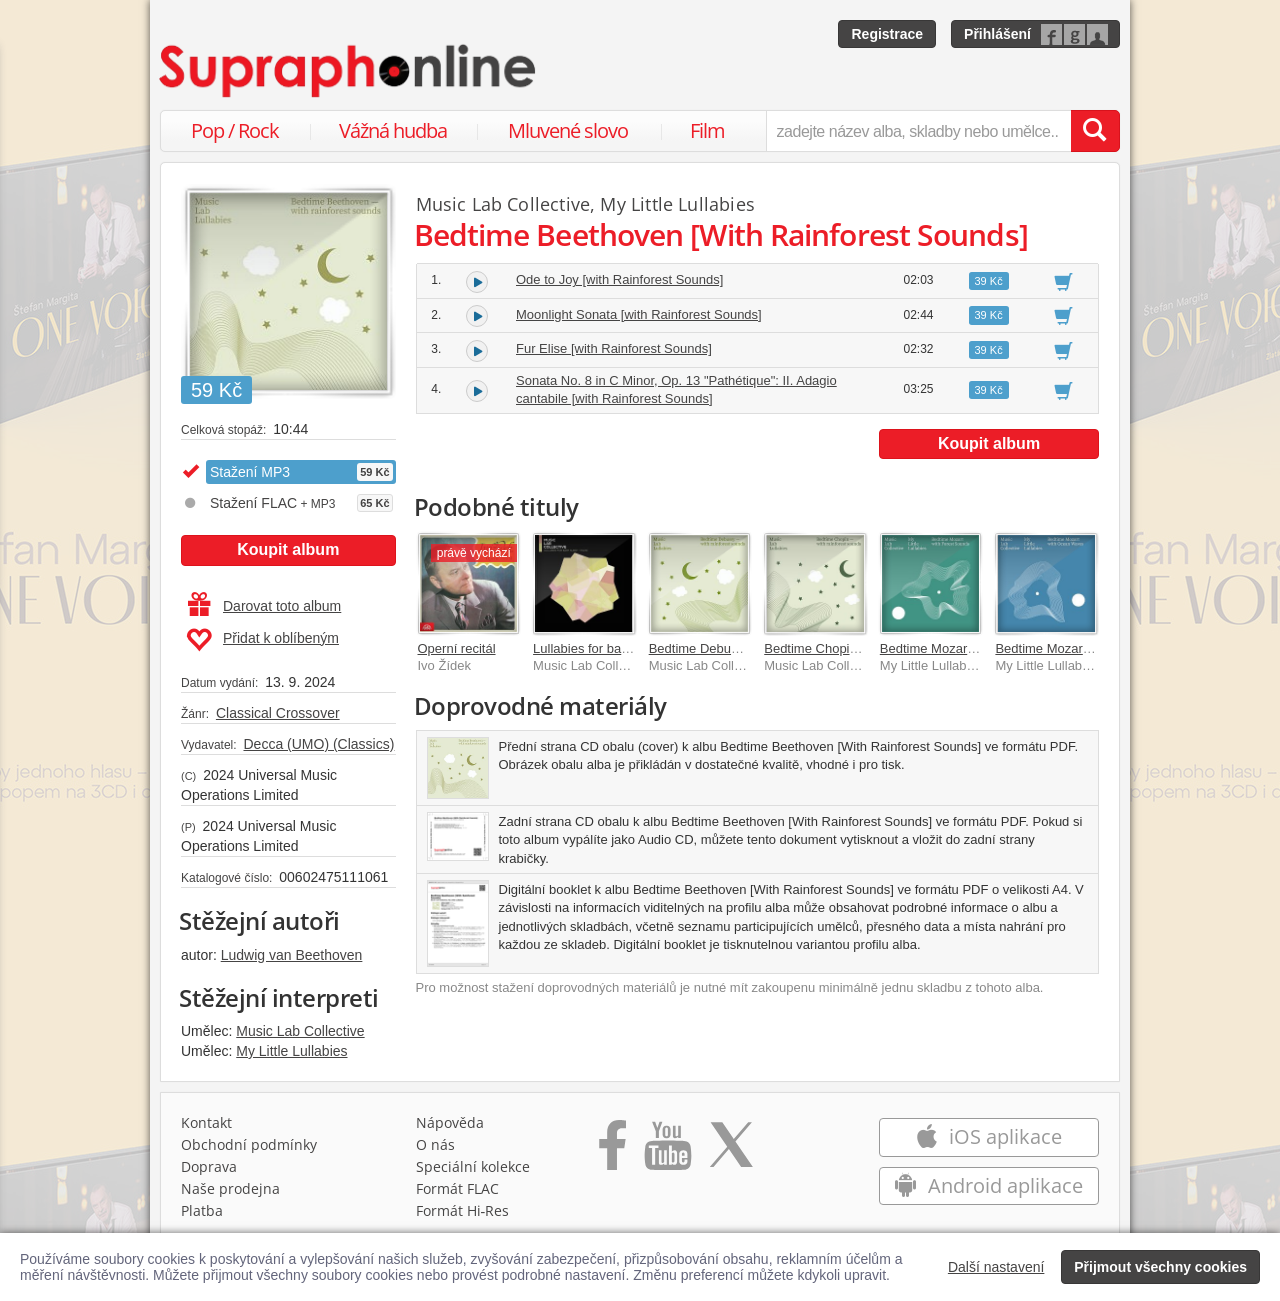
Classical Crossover (278, 713)
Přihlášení (997, 34)
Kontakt (206, 1122)
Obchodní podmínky (249, 1144)
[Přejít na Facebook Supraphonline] (612, 1152)
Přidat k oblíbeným (262, 640)
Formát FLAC (457, 1188)
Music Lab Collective (300, 1031)
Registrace (887, 34)
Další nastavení (996, 1267)
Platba (202, 1210)
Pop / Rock (235, 130)
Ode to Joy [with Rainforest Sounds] (619, 279)
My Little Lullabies (291, 1051)
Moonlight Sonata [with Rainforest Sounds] (639, 314)
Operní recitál (457, 648)
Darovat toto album (264, 606)
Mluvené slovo (568, 130)
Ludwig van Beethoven (292, 955)
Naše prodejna (230, 1188)
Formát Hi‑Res (463, 1210)
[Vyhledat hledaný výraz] (1095, 131)
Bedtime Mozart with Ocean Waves (1096, 648)
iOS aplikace (988, 1136)
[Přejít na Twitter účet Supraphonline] (731, 1152)
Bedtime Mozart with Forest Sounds (983, 648)
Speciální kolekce (473, 1166)
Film (707, 130)
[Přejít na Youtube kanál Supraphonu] (667, 1152)
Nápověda (450, 1122)
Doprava (209, 1166)
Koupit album (288, 549)
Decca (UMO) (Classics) (318, 744)
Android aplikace (988, 1185)
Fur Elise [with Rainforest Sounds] (614, 348)
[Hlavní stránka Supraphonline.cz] (349, 71)
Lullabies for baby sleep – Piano (625, 648)
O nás (435, 1144)
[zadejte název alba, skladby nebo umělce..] (918, 131)
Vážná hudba (393, 130)
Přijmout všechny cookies (1160, 1267)
